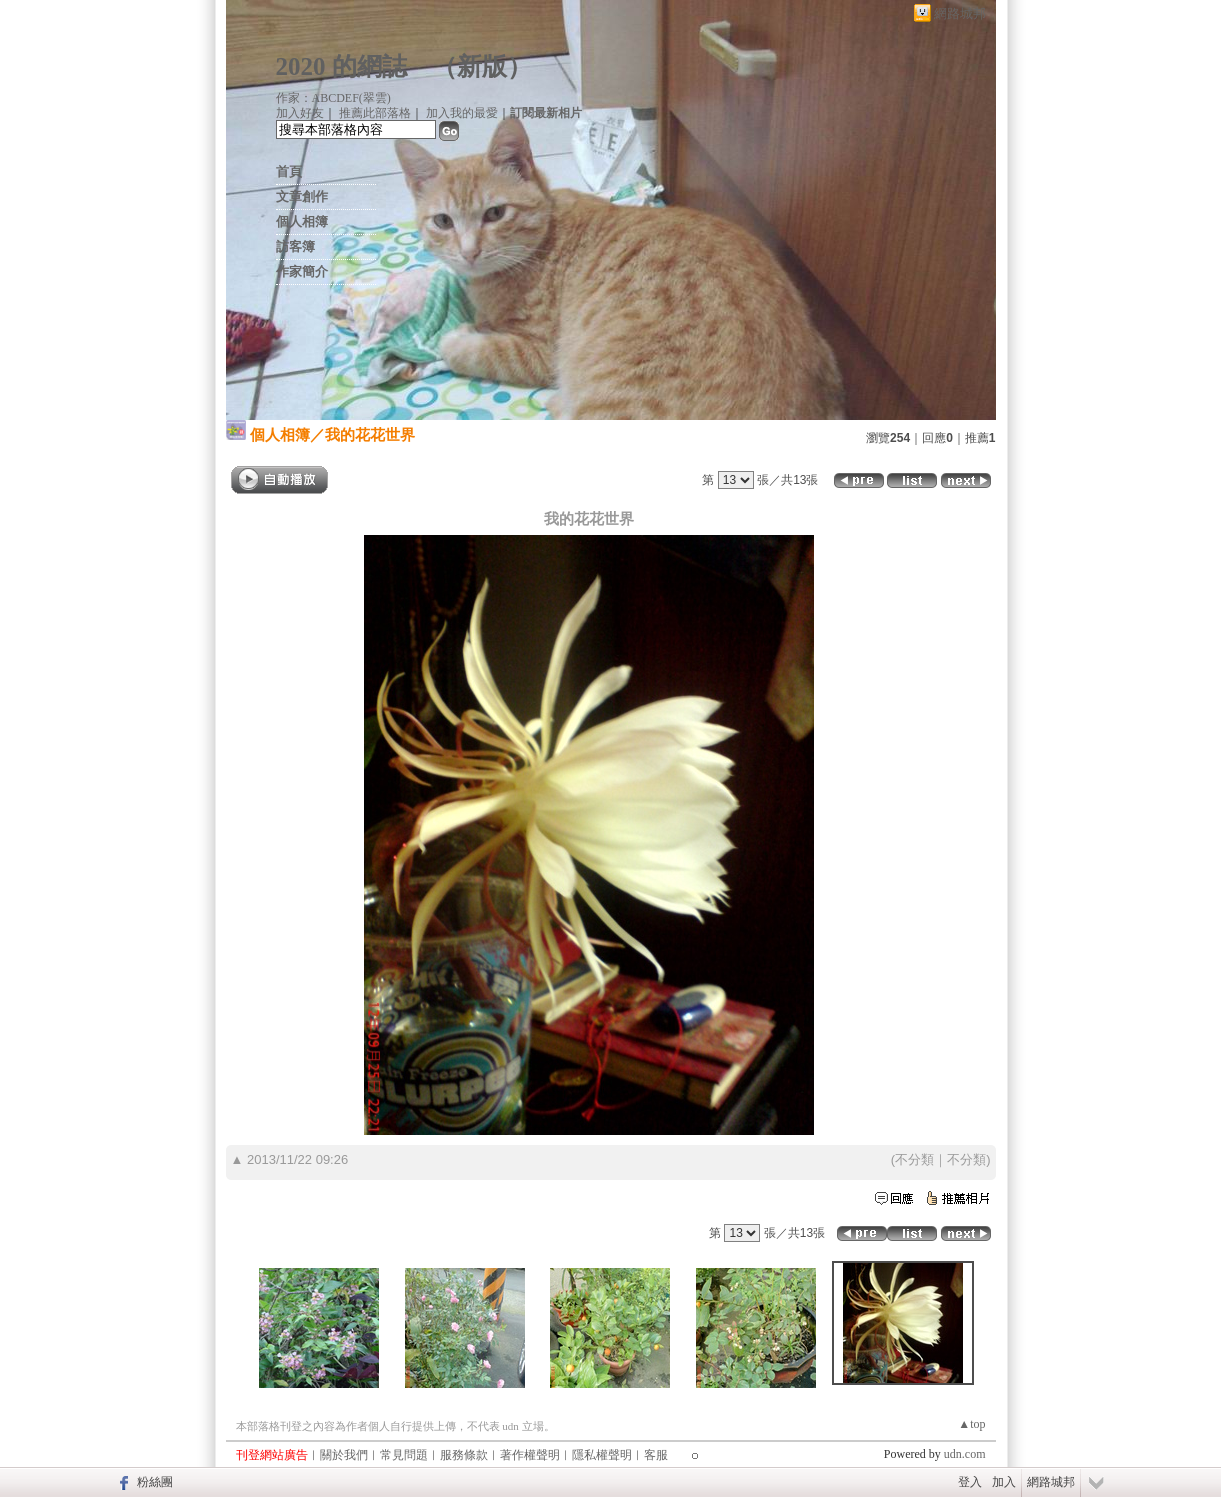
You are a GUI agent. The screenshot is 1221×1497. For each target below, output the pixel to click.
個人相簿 (302, 221)
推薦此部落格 (375, 113)
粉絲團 (155, 1482)
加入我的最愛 (462, 113)
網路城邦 (960, 13)
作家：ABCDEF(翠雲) (333, 98)
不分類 (914, 1159)
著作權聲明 (530, 1455)
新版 (482, 66)
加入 (1004, 1482)
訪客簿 (295, 246)
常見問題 (404, 1455)
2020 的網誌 (341, 66)
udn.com (965, 1454)
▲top (971, 1424)
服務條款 (464, 1455)
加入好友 (300, 113)
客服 (656, 1455)
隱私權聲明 (602, 1455)
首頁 (289, 171)
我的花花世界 (370, 434)
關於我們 (344, 1455)
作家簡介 (302, 271)
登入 (970, 1482)
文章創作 (302, 196)
